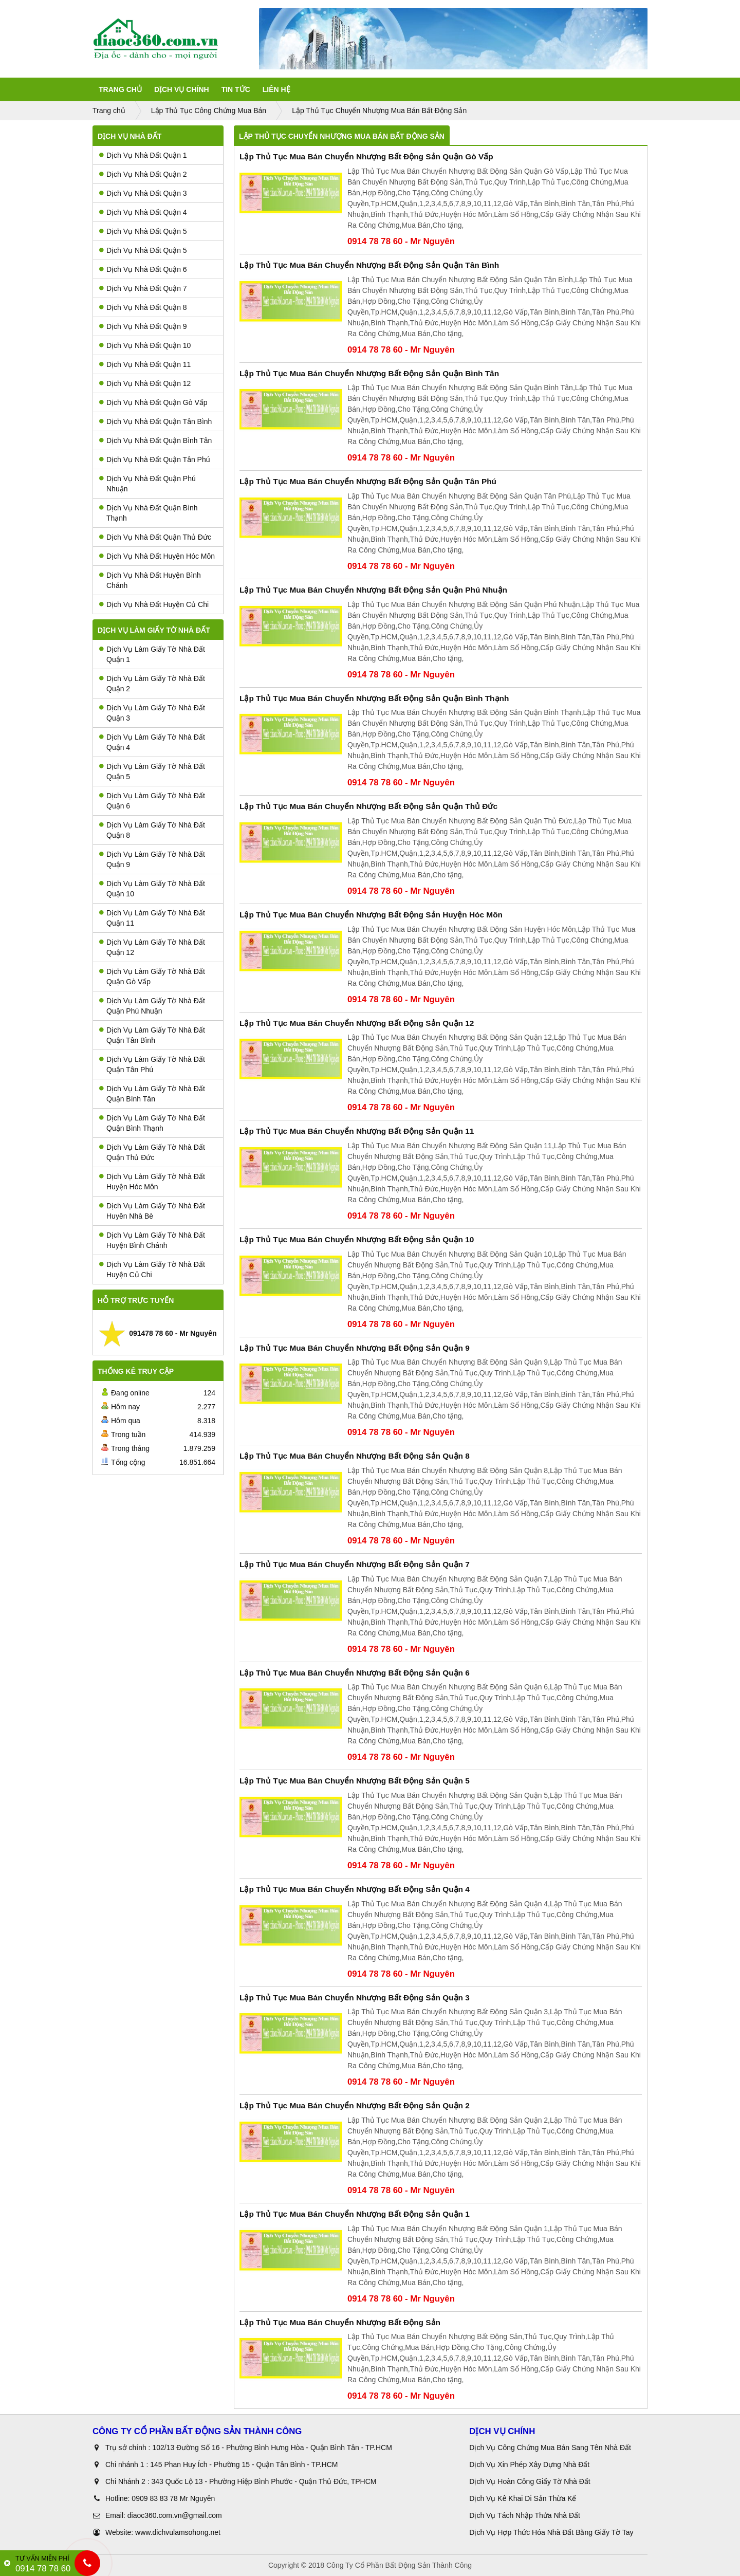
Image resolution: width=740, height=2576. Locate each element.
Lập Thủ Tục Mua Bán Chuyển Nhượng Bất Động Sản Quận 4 (354, 1889)
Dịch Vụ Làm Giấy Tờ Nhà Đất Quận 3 (152, 713)
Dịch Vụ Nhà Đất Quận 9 (143, 326)
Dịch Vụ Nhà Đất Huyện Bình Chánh (150, 580)
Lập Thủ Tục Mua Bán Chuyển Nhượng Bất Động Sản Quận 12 (356, 1023)
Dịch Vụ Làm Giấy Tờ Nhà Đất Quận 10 (152, 888)
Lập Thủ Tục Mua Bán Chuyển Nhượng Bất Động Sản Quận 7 (354, 1564)
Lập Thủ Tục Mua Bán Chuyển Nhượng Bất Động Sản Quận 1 (354, 2214)
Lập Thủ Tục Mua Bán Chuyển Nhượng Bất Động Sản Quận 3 (354, 1997)
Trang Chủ (120, 89)
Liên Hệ (276, 89)
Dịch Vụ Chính (181, 89)
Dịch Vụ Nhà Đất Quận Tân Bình (155, 421)
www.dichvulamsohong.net (177, 2532)
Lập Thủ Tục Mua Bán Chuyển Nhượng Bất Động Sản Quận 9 (354, 1348)
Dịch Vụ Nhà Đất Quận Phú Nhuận (147, 483)
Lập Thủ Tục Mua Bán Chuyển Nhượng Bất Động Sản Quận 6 (354, 1672)
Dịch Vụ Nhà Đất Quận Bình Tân (155, 440)
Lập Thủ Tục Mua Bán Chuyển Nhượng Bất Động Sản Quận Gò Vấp (366, 156)
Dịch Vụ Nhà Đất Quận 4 (143, 212)
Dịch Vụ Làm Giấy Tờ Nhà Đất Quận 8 (152, 830)
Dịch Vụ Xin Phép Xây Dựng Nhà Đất (529, 2464)
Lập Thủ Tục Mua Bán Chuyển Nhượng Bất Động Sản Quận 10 (356, 1239)
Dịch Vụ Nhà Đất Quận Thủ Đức (155, 537)
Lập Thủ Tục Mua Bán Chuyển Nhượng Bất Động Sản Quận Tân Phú (367, 481)
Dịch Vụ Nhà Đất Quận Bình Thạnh (148, 513)
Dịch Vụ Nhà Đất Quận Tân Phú (154, 459)
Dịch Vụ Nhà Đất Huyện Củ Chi (154, 604)
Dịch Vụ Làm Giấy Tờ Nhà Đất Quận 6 (152, 801)
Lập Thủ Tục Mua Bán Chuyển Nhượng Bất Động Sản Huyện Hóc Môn (371, 914)
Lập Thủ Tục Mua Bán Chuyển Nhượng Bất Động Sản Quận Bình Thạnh (374, 698)
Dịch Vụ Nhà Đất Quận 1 (143, 155)
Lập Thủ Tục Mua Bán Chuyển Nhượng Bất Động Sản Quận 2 (354, 2105)
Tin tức (235, 89)
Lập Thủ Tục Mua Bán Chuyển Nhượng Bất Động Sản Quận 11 (356, 1131)
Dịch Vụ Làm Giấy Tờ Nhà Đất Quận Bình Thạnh (152, 1123)
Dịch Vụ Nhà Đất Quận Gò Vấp (153, 402)
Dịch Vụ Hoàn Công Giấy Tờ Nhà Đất (529, 2481)
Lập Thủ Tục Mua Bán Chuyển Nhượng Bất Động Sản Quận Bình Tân (369, 373)
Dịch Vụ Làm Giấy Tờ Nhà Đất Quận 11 (152, 918)
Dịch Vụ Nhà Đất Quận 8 (143, 307)
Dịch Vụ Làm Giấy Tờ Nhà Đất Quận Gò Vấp (152, 976)
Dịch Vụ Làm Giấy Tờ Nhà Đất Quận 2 (152, 683)
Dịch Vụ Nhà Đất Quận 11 (145, 364)
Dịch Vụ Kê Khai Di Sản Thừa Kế (522, 2498)
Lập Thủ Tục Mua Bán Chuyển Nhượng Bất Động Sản (339, 2322)
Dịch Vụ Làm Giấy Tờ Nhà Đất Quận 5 (152, 771)
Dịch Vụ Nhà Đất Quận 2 (143, 174)
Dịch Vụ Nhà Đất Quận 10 (145, 345)
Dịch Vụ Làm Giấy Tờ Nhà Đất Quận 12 (152, 947)
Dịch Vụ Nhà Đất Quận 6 (143, 269)
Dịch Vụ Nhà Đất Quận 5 (143, 231)
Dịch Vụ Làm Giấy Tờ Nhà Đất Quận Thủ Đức (152, 1152)
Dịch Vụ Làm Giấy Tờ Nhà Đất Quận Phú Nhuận (152, 1006)
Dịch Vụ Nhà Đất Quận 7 (143, 288)
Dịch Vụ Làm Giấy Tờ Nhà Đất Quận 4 (152, 742)
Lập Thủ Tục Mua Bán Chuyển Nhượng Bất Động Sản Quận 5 (354, 1780)
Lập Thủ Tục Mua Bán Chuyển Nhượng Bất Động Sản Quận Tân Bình (369, 265)
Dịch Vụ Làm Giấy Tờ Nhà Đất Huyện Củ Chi (152, 1269)
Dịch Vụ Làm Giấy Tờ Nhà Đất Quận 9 (152, 859)
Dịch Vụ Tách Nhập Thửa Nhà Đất (525, 2515)
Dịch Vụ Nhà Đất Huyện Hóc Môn (157, 556)
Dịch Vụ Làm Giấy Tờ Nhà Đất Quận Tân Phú (152, 1064)
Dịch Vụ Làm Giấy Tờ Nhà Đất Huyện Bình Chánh (152, 1240)
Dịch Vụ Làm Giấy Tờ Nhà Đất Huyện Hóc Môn (152, 1181)
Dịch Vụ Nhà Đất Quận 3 (143, 193)
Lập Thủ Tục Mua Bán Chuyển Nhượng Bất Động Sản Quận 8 (354, 1455)
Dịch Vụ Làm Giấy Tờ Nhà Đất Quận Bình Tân (152, 1093)
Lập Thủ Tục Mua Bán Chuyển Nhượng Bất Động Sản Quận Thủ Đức (368, 806)
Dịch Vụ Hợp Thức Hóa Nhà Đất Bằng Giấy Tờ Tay (551, 2532)
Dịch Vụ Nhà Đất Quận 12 (145, 383)
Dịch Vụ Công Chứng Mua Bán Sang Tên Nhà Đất (550, 2447)
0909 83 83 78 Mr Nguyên (173, 2498)
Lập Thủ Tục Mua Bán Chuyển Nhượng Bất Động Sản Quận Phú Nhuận (373, 589)
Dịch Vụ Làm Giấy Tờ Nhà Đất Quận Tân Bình (152, 1035)
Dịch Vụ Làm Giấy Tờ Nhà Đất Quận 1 (152, 654)
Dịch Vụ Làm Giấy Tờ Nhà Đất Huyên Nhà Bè (152, 1211)
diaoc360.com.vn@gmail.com (174, 2515)
